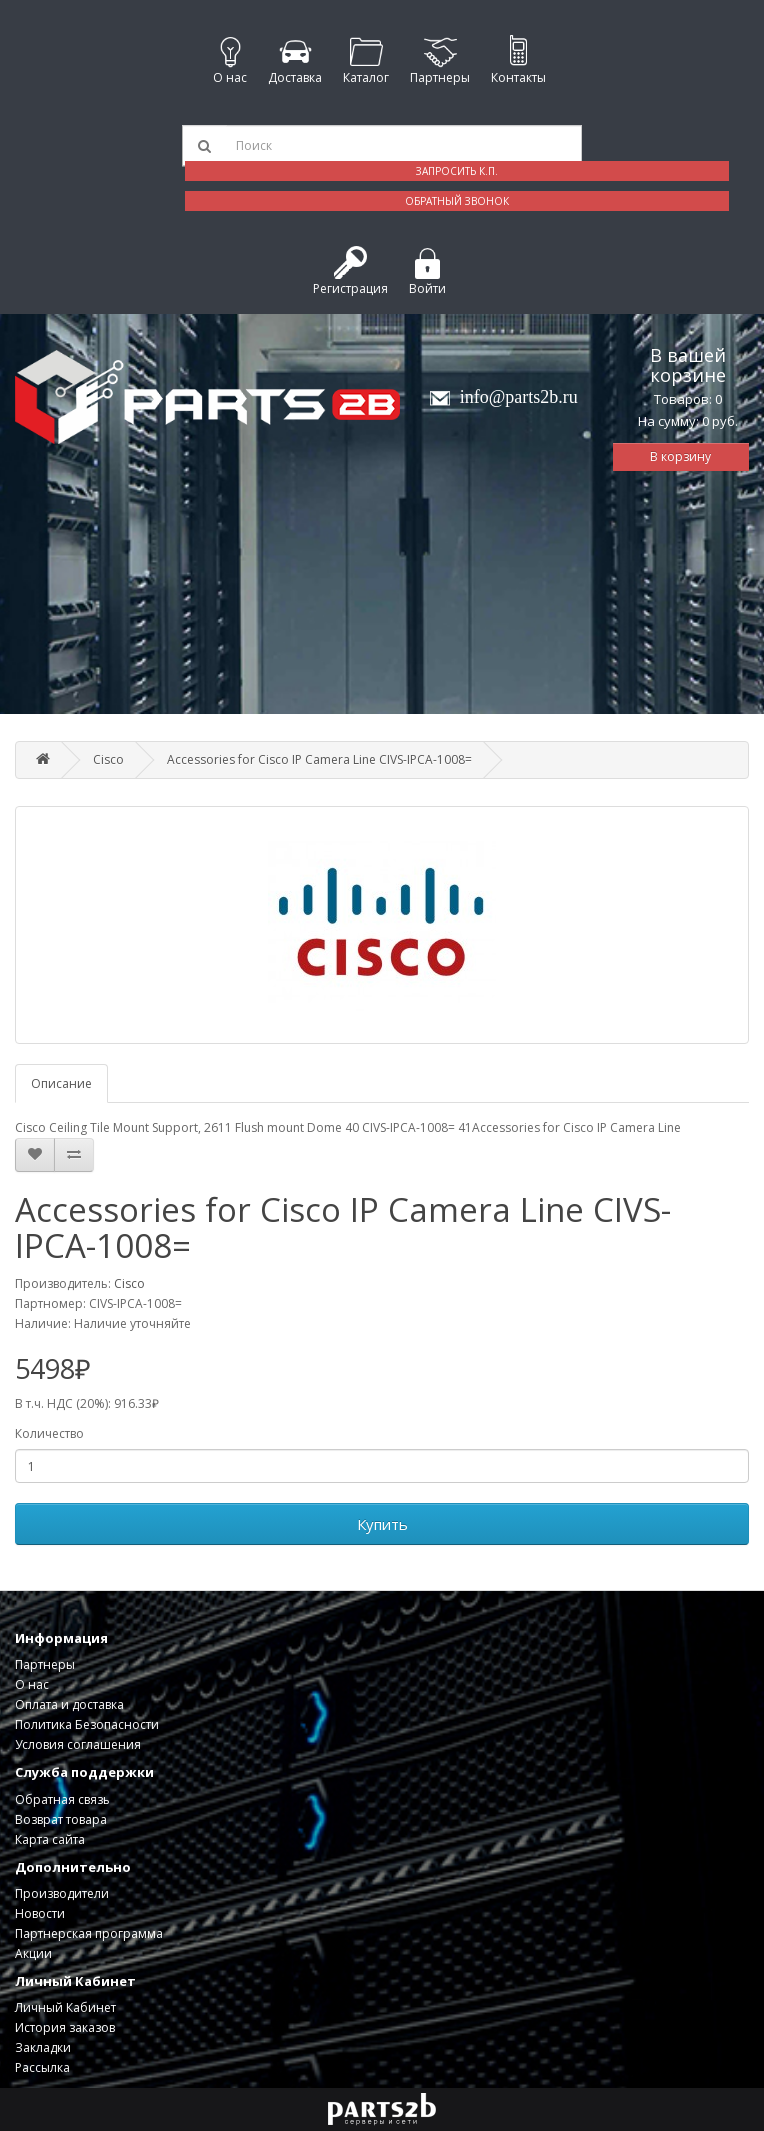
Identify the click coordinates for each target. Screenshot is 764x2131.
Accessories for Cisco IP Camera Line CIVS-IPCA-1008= (319, 759)
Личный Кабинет (65, 2007)
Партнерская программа (89, 1933)
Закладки (43, 2047)
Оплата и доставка (69, 1704)
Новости (40, 1913)
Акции (33, 1953)
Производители (62, 1893)
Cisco (108, 759)
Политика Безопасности (87, 1724)
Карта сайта (50, 1839)
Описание (61, 1083)
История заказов (65, 2027)
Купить (382, 1524)
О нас (32, 1684)
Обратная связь (62, 1799)
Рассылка (42, 2067)
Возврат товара (61, 1819)
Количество (49, 1433)
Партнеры (45, 1664)
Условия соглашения (78, 1744)
